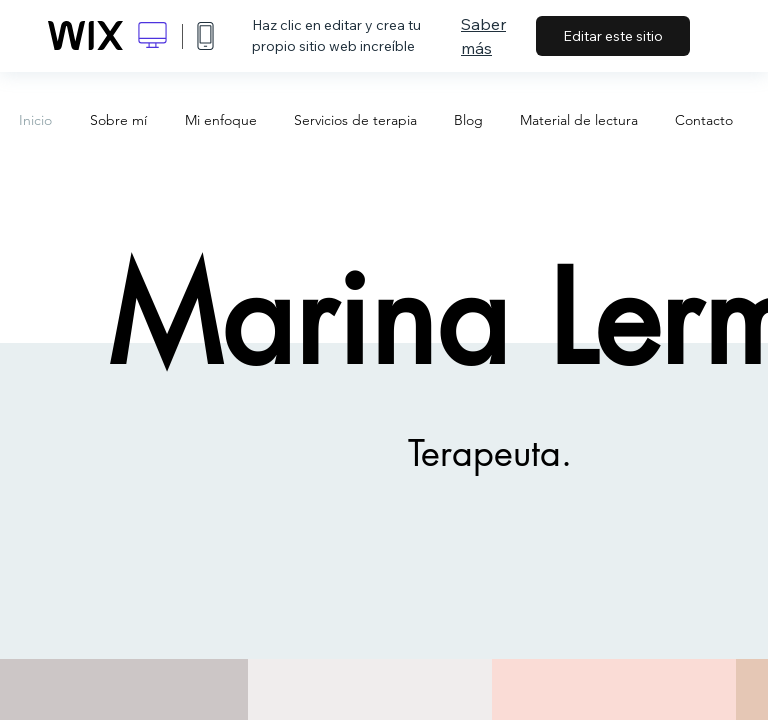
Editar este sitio (613, 36)
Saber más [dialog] (483, 36)
